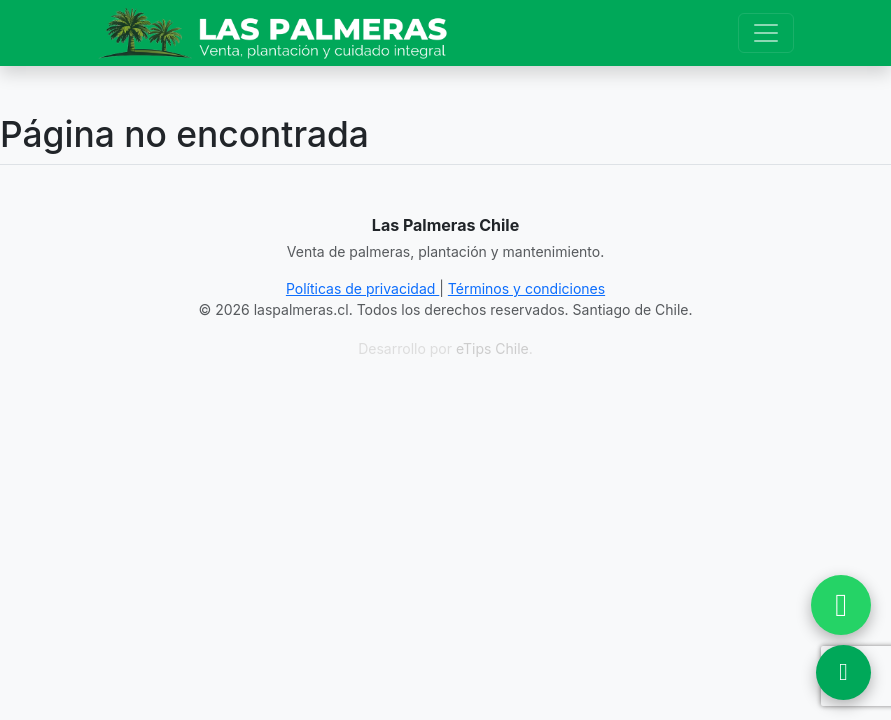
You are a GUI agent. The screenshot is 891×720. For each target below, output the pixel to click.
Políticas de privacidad (362, 288)
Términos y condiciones (526, 288)
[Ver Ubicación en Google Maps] (843, 672)
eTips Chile (492, 348)
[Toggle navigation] (766, 33)
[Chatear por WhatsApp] (841, 605)
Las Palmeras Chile (445, 225)
